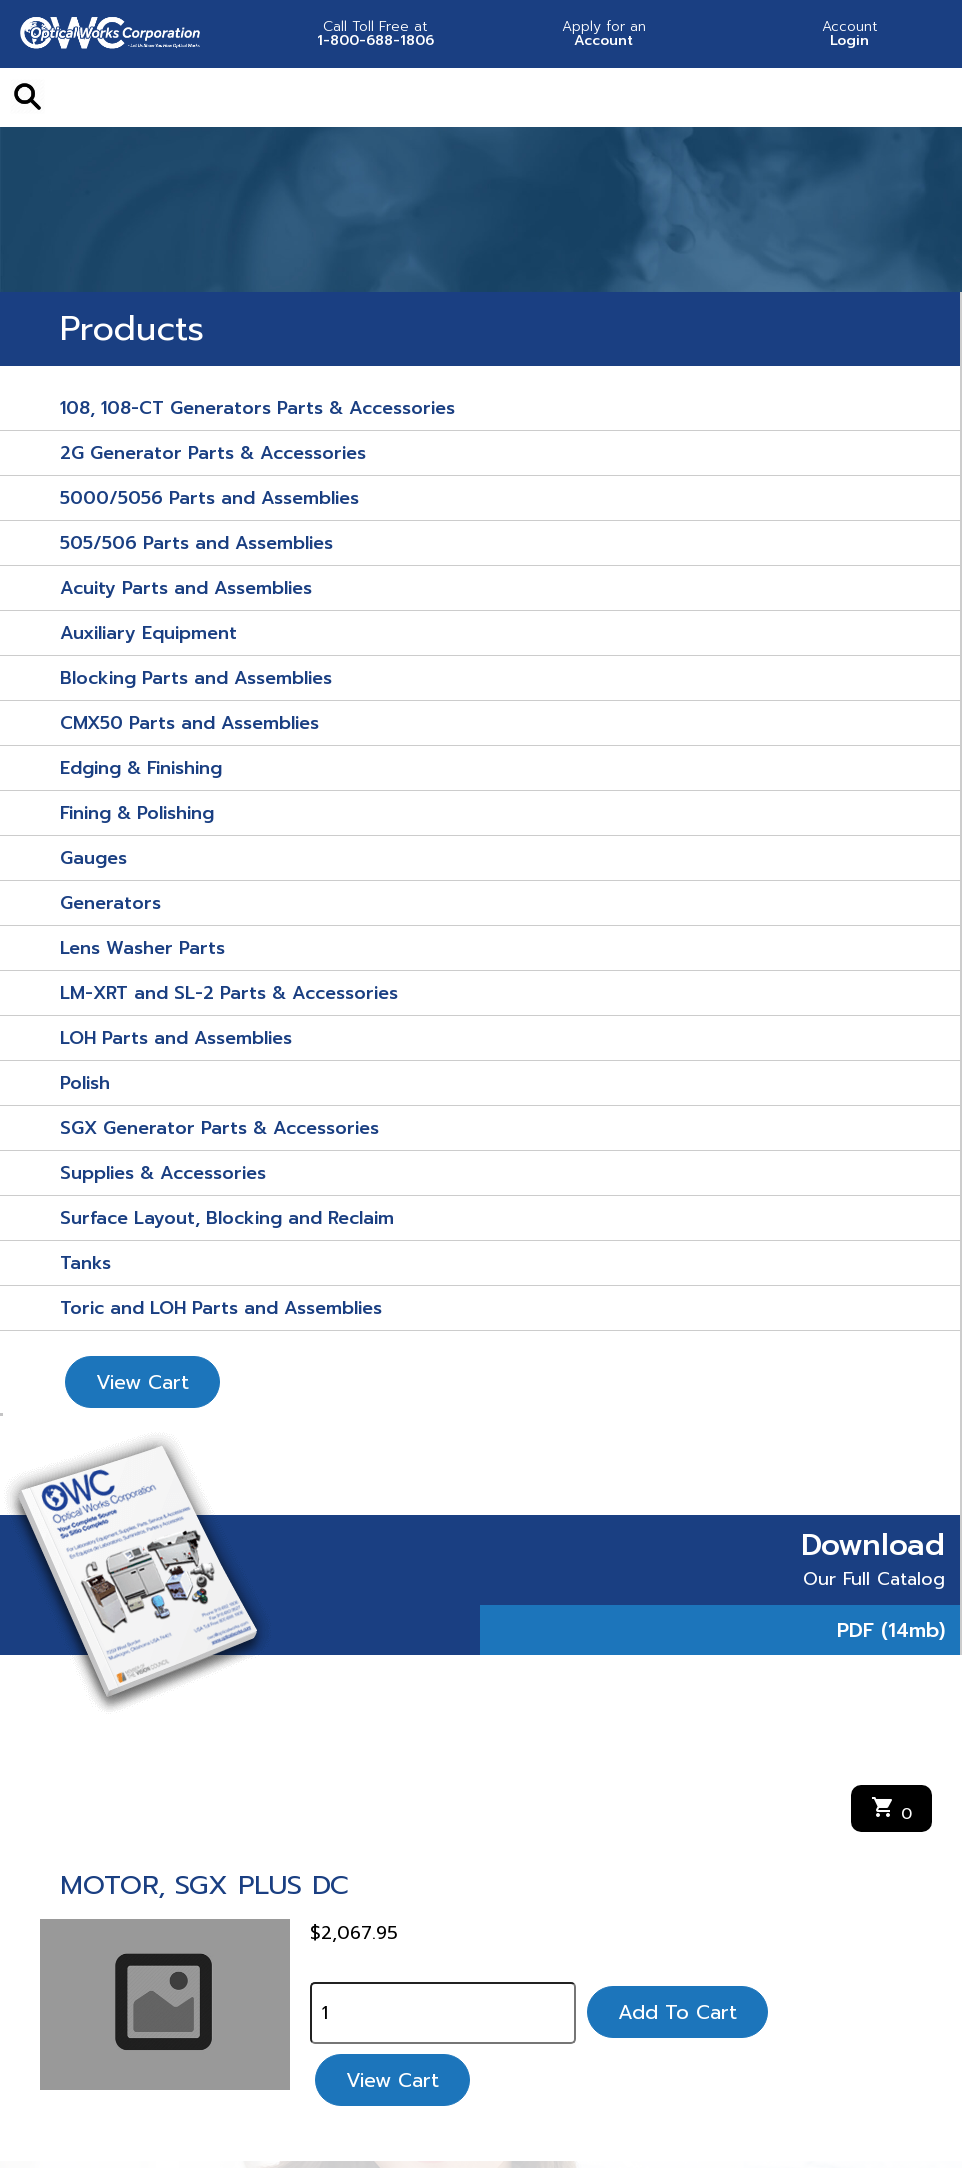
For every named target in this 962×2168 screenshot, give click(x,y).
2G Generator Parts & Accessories (213, 453)
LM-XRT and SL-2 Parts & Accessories (229, 993)
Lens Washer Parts (142, 948)
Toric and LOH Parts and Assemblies (221, 1308)
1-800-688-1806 (376, 33)
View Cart (142, 1382)
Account (604, 33)
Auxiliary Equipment (148, 633)
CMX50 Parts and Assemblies (189, 723)
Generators (110, 903)
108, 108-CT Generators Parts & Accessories (257, 408)
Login (850, 33)
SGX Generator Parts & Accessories (219, 1128)
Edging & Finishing (141, 768)
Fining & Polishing (137, 813)
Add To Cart (677, 2012)
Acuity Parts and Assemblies (186, 588)
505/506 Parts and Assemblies (196, 543)
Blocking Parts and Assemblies (196, 678)
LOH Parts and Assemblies (176, 1038)
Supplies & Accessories (163, 1173)
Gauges (93, 858)
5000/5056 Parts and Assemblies (209, 498)
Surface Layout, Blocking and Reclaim (227, 1218)
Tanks (85, 1263)
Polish (85, 1083)
